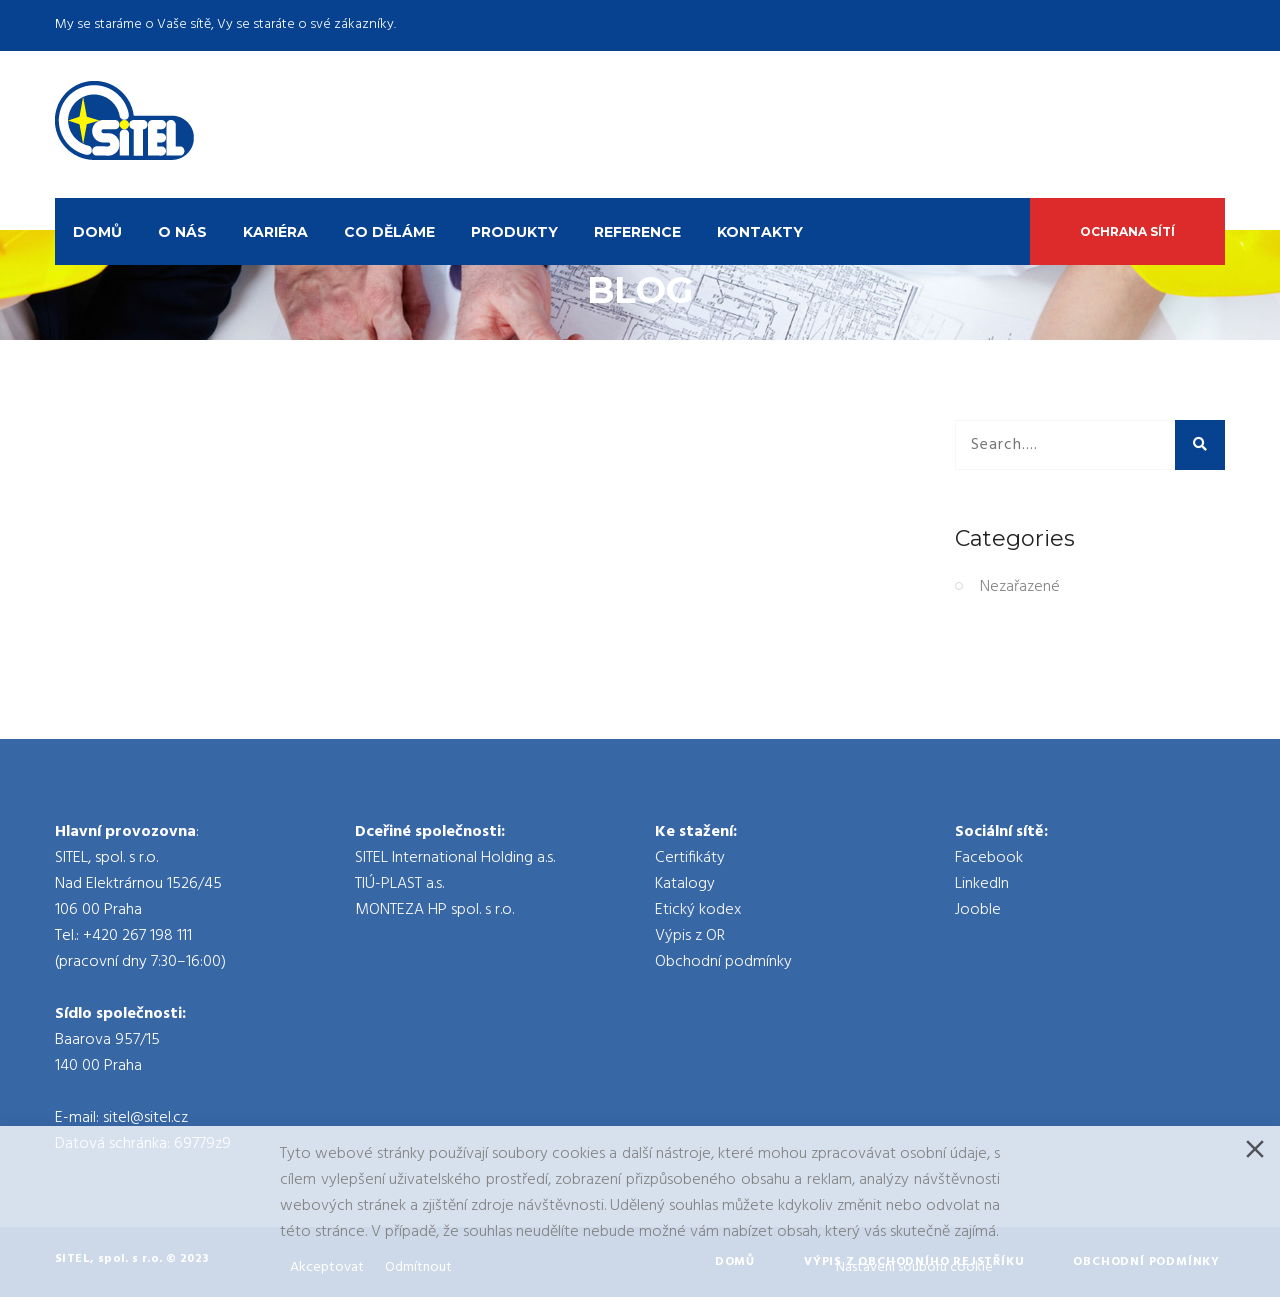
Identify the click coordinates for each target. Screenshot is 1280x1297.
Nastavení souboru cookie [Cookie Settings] (914, 1267)
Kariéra (275, 232)
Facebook (989, 858)
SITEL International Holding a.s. (455, 858)
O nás (182, 232)
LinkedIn (982, 884)
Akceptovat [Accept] (327, 1267)
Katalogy (685, 884)
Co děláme (389, 232)
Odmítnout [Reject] (418, 1267)
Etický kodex (698, 910)
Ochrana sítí (1127, 231)
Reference (637, 232)
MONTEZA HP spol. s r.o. (434, 910)
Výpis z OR (690, 936)
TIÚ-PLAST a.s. (399, 884)
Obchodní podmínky (723, 962)
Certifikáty (690, 858)
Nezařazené (1020, 587)
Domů (97, 232)
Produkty (514, 232)
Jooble (978, 910)
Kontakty (760, 232)
